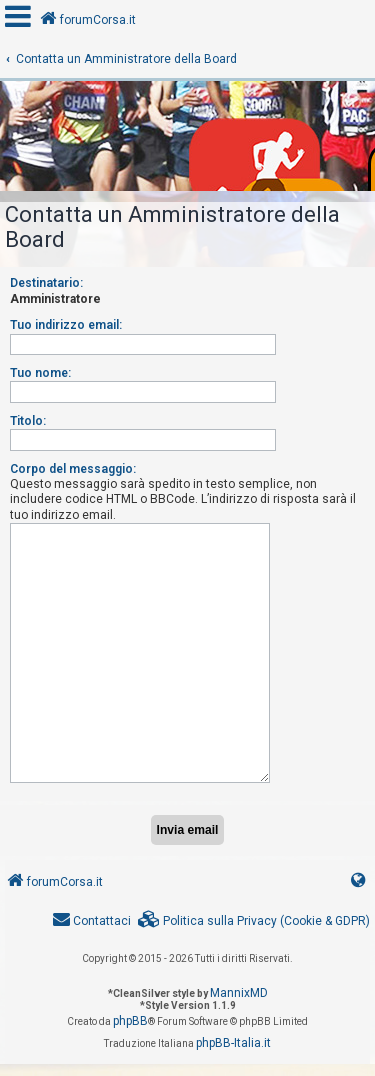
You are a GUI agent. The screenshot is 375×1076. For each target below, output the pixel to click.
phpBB (130, 1021)
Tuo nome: (40, 373)
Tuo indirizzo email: (66, 325)
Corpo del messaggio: (73, 469)
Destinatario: (46, 283)
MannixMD (239, 993)
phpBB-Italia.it (233, 1043)
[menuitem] (254, 921)
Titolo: (28, 421)
